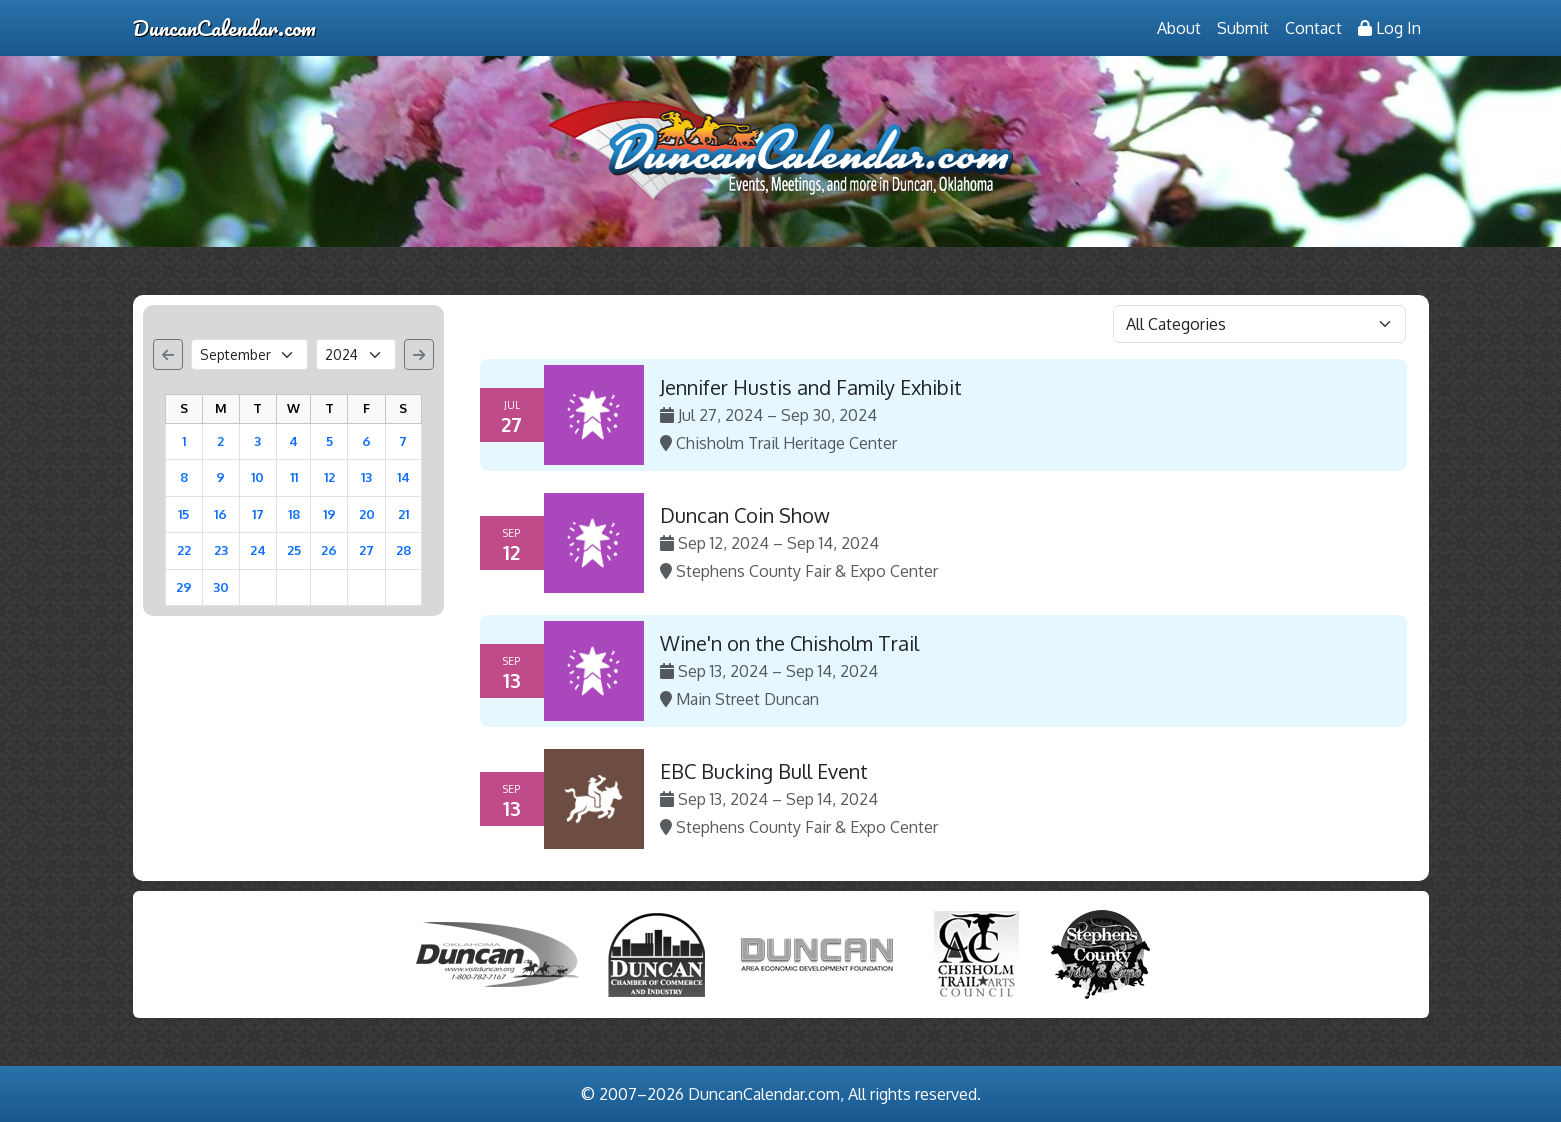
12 (329, 477)
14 (403, 477)
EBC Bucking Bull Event (764, 771)
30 (221, 587)
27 (366, 550)
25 (294, 550)
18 (294, 514)
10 (257, 477)
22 (184, 550)
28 (403, 550)
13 (366, 477)
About (1179, 28)
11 (294, 477)
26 (329, 550)
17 (258, 514)
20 (367, 514)
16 (220, 514)
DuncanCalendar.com (224, 27)
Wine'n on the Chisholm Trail (789, 643)
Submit (1243, 28)
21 (403, 514)
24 (258, 550)
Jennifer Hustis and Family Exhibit (811, 387)
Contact (1313, 28)
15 (183, 514)
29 (184, 587)
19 (329, 514)
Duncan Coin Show (745, 515)
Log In (1389, 28)
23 (221, 550)
